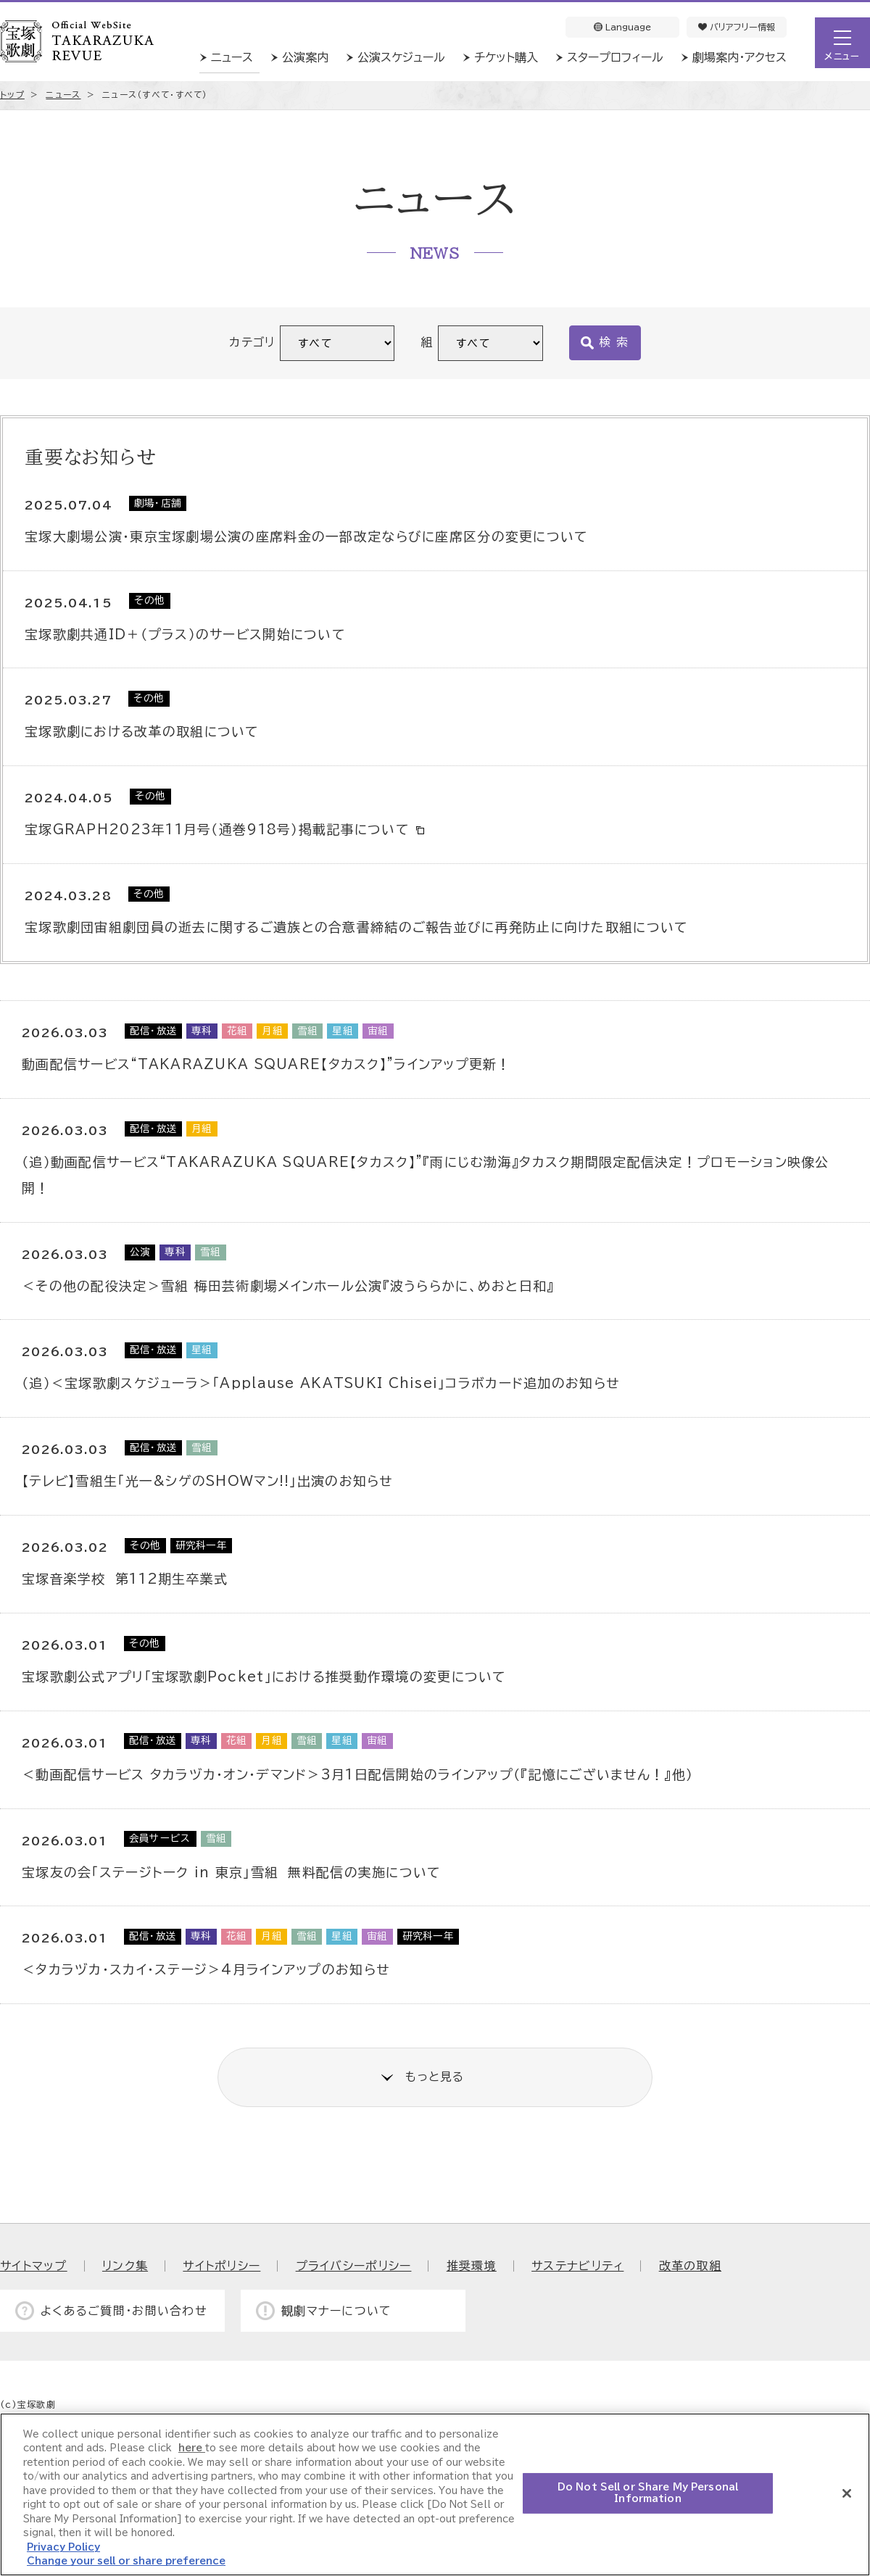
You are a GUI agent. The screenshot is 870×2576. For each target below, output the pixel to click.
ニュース (232, 57)
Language (622, 26)
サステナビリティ (577, 2266)
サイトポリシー (221, 2266)
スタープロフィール (615, 57)
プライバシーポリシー (354, 2266)
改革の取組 (690, 2266)
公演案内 (305, 57)
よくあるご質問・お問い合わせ (124, 2311)
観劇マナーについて (336, 2311)
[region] (435, 2494)
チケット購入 (506, 57)
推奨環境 (472, 2266)
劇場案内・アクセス (739, 57)
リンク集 (125, 2266)
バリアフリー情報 (736, 26)
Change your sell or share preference (126, 2561)
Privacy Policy (63, 2547)
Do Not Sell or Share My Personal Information (648, 2493)
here (191, 2448)
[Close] (847, 2493)
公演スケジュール (401, 57)
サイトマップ (33, 2266)
